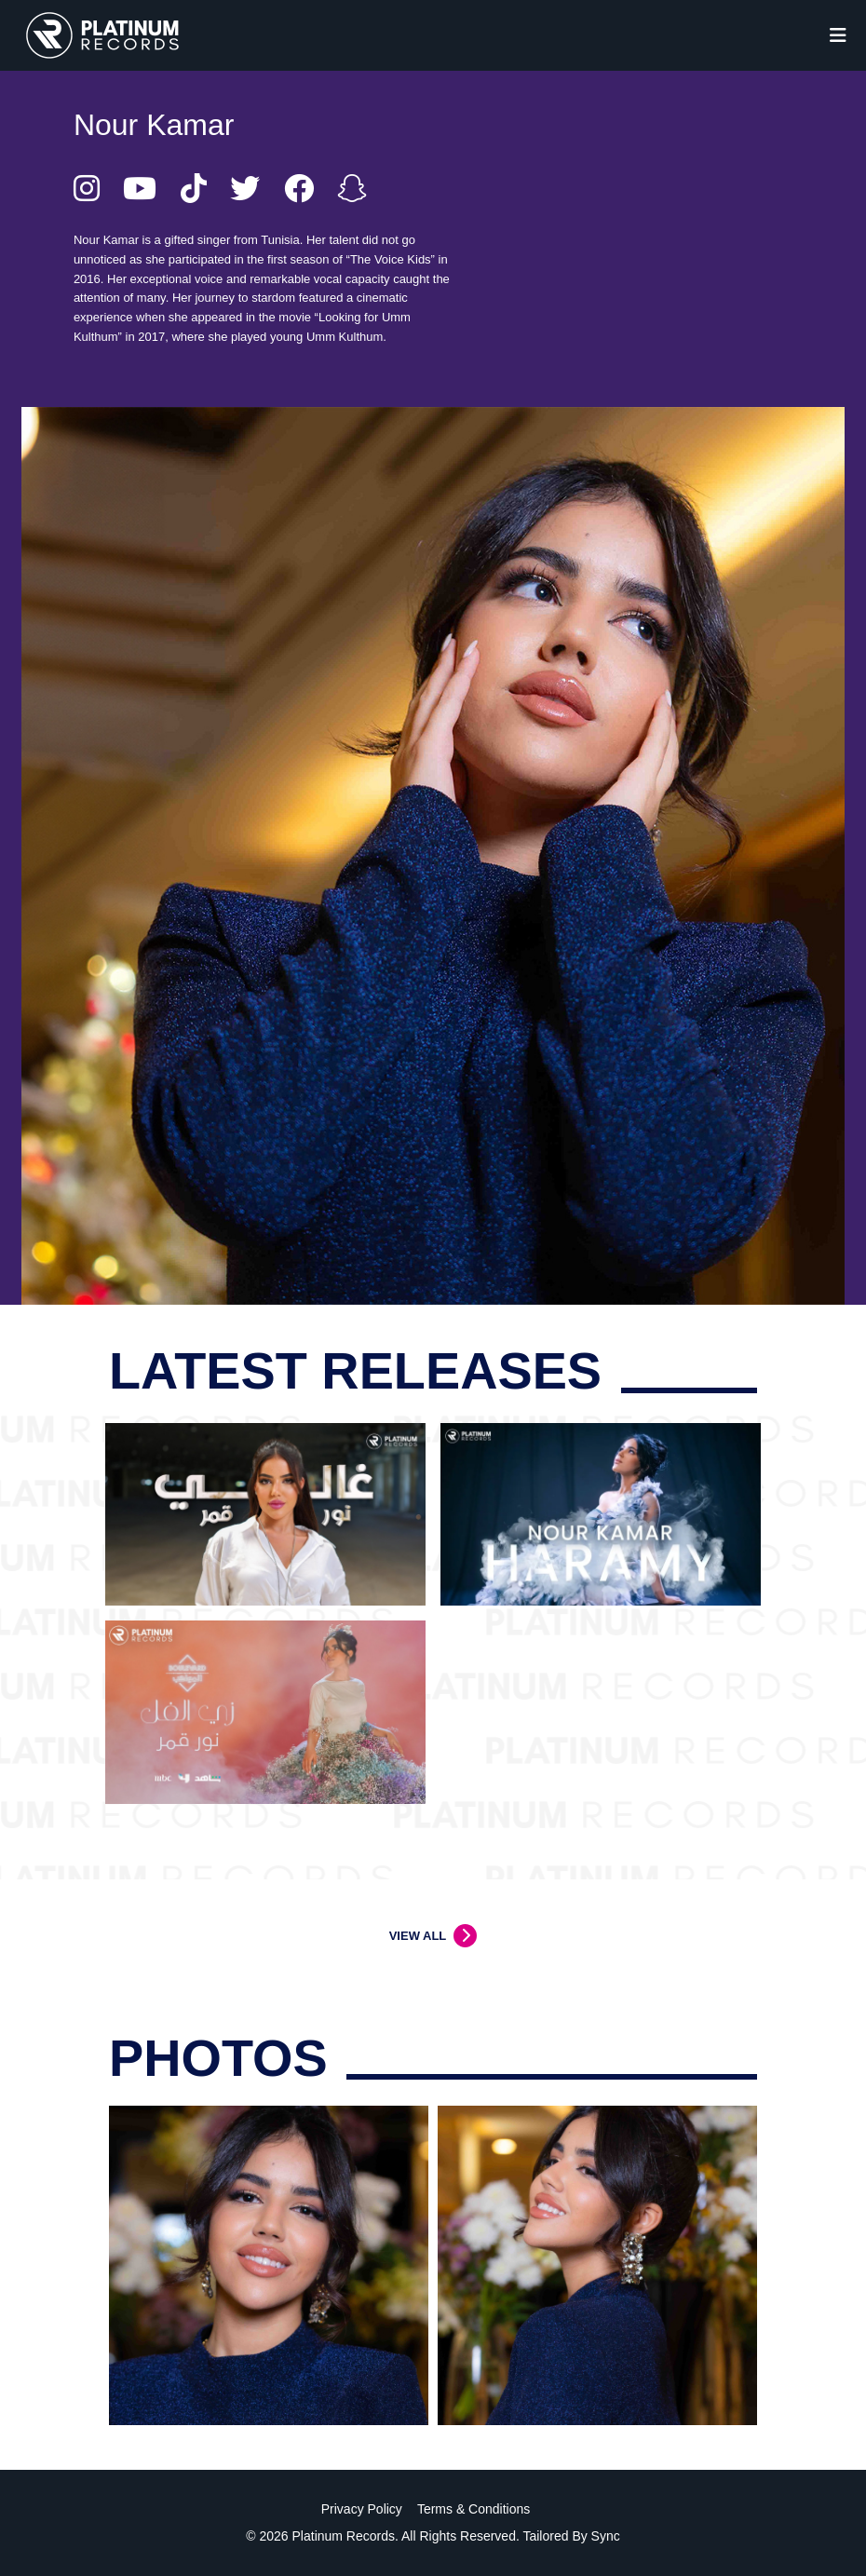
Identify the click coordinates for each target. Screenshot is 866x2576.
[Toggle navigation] (838, 35)
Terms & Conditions (473, 2508)
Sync (605, 2536)
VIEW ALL (418, 1936)
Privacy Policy (361, 2508)
